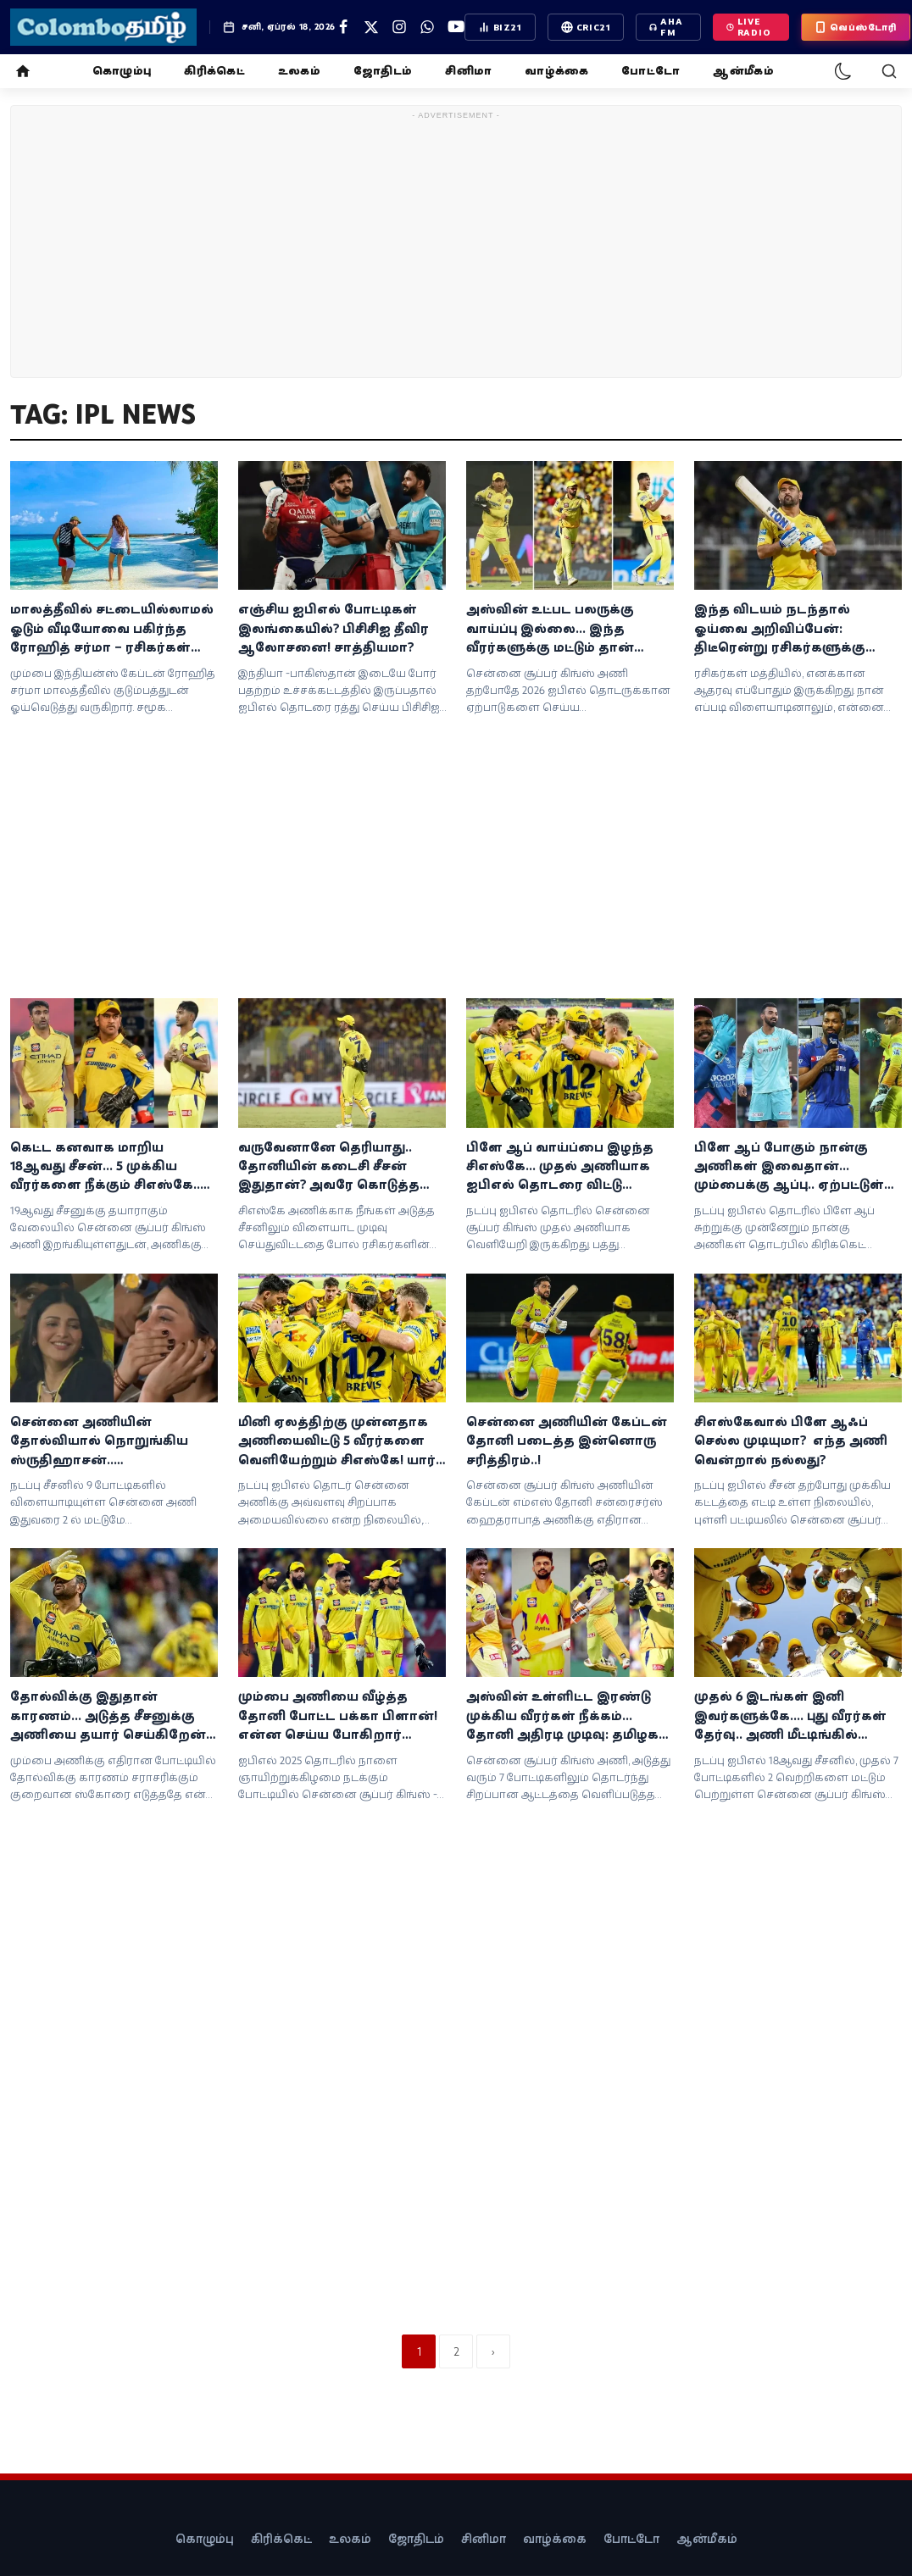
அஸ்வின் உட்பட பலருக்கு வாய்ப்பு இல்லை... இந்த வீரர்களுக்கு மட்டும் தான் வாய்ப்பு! (550, 629)
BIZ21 (500, 27)
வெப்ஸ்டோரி (856, 27)
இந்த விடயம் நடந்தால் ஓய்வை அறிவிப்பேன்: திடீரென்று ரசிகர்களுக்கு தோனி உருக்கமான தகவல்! (787, 629)
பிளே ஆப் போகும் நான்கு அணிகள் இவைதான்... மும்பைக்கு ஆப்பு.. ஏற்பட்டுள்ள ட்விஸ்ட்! (796, 1167)
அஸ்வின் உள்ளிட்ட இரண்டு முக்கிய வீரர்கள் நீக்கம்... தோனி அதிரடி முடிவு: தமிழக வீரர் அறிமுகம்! (562, 1716)
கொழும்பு (121, 71)
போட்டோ (650, 71)
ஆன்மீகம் (743, 71)
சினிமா (468, 71)
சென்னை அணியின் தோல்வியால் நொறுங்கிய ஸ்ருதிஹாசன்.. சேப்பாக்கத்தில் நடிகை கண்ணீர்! (99, 1441)
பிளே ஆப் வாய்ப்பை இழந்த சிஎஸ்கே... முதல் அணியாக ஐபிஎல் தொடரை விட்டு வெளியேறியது (559, 1167)
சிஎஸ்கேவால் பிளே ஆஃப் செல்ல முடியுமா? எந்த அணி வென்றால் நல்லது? (790, 1440)
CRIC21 (586, 27)
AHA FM (665, 27)
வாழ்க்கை (556, 71)
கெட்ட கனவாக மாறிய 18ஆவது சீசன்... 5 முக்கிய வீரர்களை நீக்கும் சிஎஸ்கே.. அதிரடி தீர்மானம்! (105, 1167)
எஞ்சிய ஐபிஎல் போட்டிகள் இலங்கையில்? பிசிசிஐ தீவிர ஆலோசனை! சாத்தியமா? (333, 628)
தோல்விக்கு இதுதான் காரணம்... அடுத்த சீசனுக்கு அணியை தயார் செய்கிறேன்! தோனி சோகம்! (109, 1716)
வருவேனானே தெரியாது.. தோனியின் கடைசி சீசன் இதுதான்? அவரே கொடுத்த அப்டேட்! (329, 1167)
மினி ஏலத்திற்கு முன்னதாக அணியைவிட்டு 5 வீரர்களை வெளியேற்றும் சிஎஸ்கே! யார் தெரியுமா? (337, 1441)
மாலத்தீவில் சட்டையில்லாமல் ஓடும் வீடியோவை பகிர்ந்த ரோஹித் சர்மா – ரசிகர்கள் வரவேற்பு (112, 629)
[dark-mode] (843, 71)
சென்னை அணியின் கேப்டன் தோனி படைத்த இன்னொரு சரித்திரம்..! (566, 1440)
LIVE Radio (748, 27)
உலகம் (299, 71)
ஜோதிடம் (382, 71)
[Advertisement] (456, 245)
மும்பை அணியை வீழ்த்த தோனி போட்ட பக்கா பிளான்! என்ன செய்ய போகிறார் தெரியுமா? (337, 1716)
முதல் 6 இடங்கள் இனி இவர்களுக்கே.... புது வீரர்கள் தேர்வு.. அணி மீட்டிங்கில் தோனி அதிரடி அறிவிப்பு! (790, 1716)
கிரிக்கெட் (214, 71)
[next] (493, 2351)
